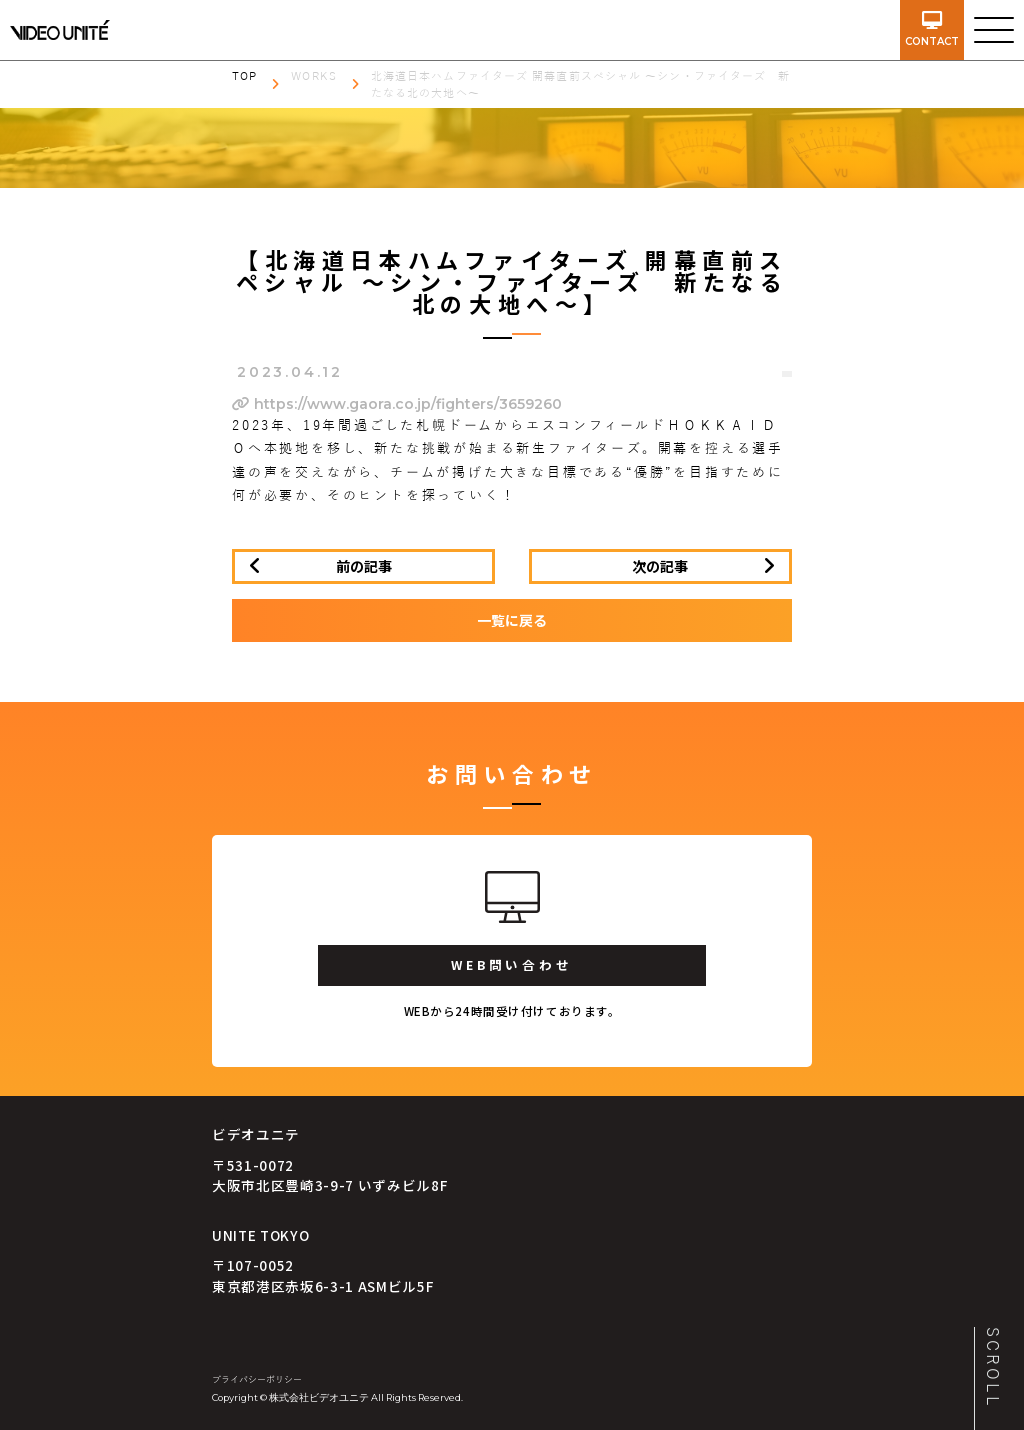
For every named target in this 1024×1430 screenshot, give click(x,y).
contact (932, 29)
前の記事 (364, 566)
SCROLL (992, 1368)
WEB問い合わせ (511, 964)
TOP (244, 76)
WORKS (314, 76)
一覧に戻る (512, 620)
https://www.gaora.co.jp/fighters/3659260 (397, 404)
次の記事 (660, 566)
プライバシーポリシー (257, 1380)
